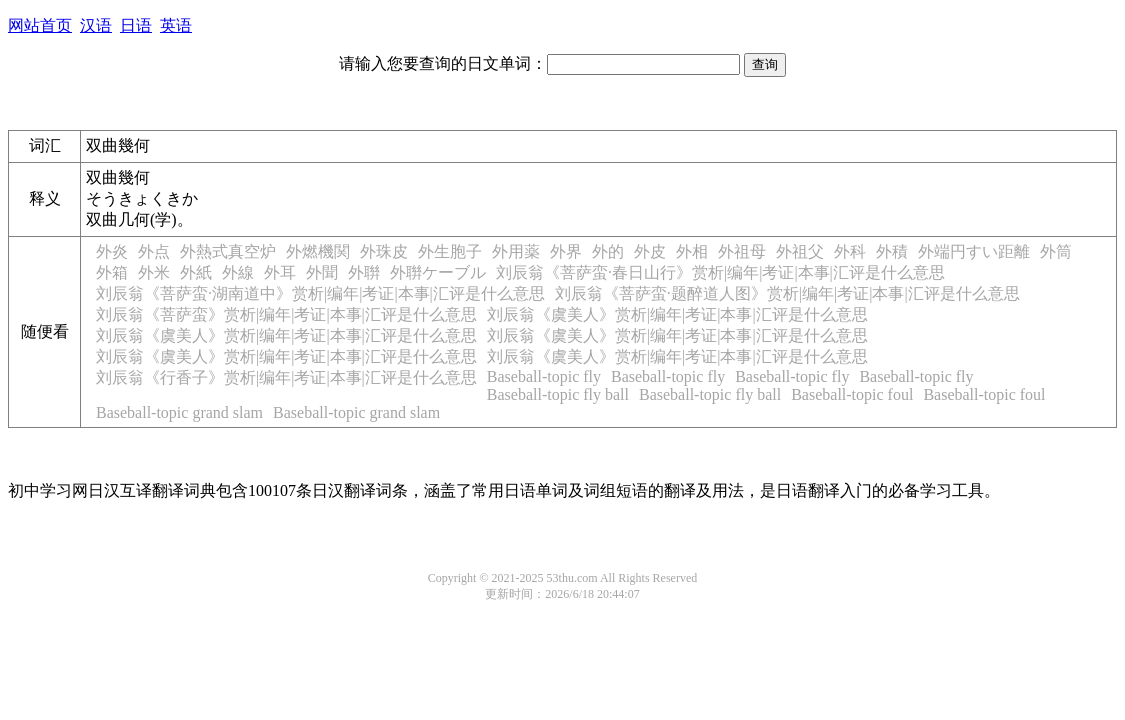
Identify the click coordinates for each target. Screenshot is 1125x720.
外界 (566, 251)
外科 (850, 251)
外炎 (112, 251)
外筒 (1056, 251)
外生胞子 (450, 251)
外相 (692, 251)
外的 (608, 251)
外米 (154, 272)
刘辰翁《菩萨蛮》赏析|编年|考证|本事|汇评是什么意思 (286, 314)
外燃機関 (318, 251)
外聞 (322, 272)
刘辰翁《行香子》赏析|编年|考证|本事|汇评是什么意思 (286, 377)
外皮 (650, 251)
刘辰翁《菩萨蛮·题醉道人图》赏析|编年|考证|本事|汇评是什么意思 (787, 293)
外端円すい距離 (974, 251)
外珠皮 (384, 251)
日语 (136, 25)
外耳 (280, 272)
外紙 (196, 272)
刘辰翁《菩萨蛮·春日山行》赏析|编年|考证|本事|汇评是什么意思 (720, 272)
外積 (892, 251)
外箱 (112, 272)
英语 (176, 25)
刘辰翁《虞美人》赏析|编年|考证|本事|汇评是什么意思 (677, 314)
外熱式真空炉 (228, 251)
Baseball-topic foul (852, 394)
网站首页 (40, 25)
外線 (238, 272)
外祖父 (800, 251)
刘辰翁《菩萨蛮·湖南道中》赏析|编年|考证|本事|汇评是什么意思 (320, 293)
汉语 (96, 25)
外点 (154, 251)
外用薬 (516, 251)
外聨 (364, 272)
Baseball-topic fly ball (558, 394)
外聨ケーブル (438, 272)
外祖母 (742, 251)
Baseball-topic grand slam (179, 412)
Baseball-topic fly (544, 376)
